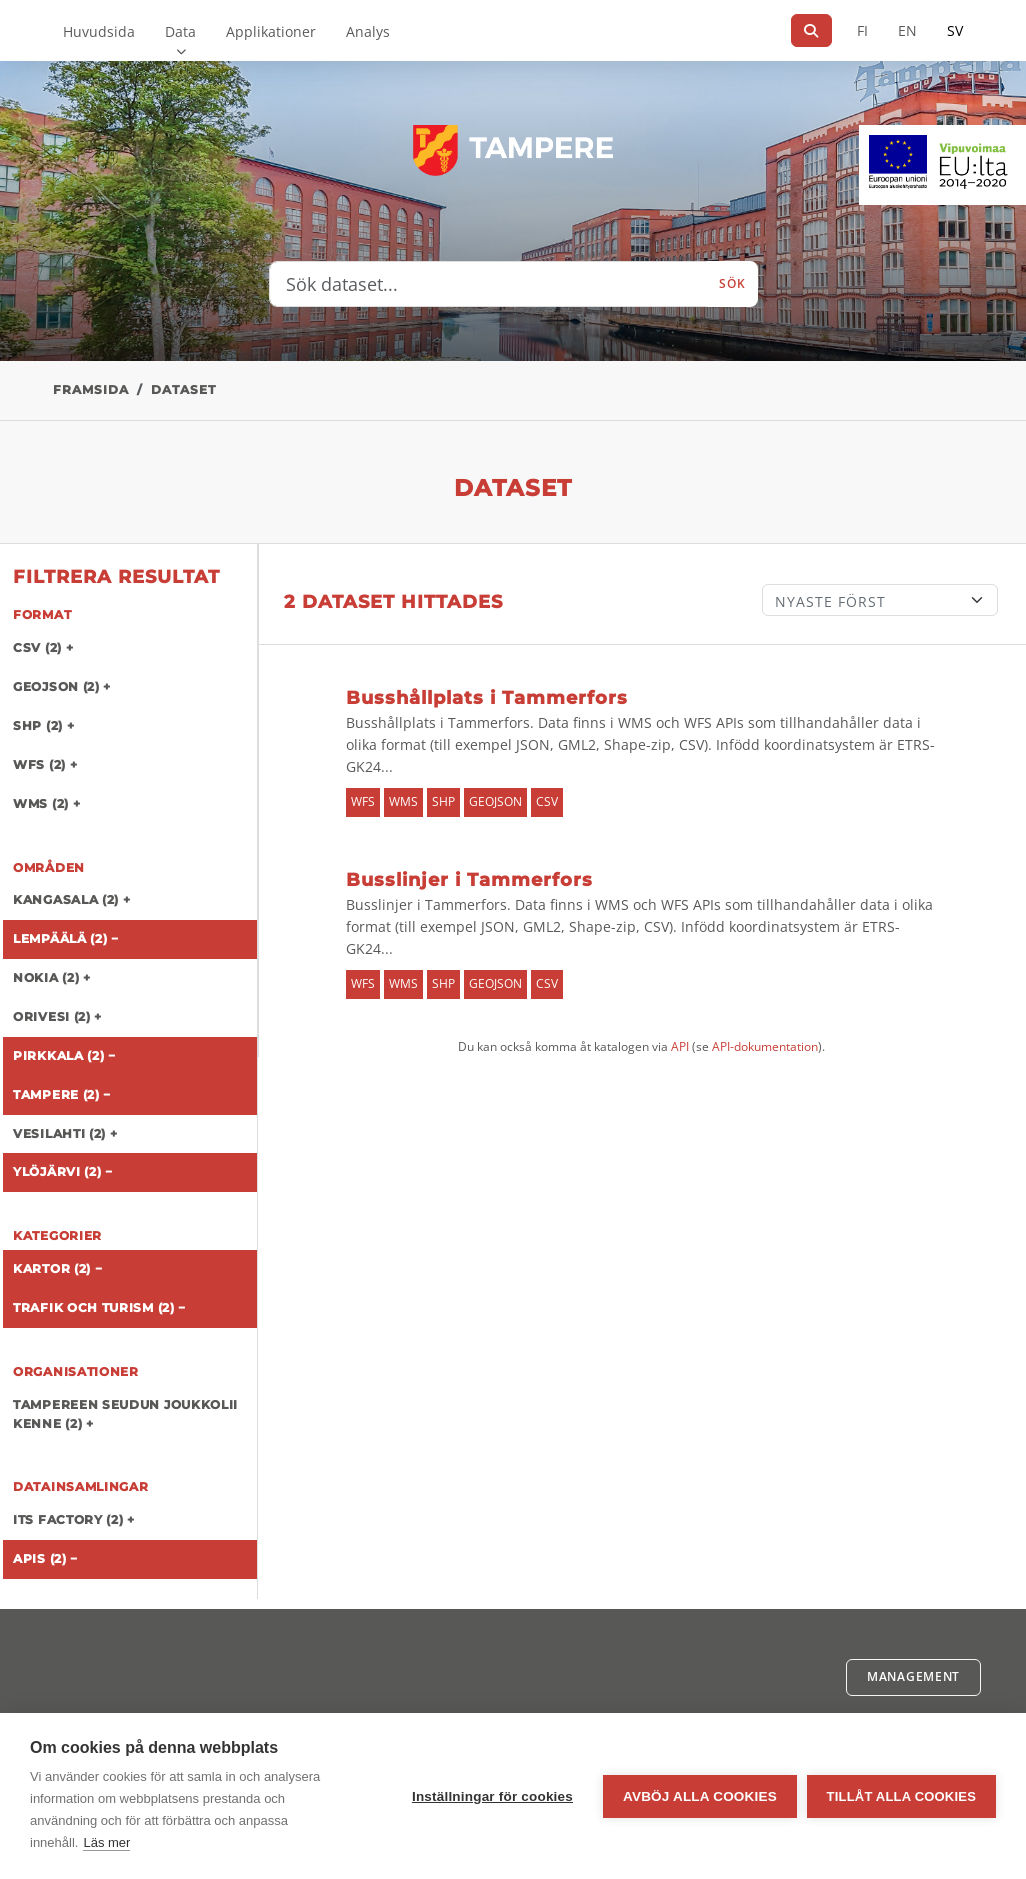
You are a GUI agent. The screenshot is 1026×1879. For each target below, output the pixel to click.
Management (913, 1676)
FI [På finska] (862, 30)
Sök (732, 283)
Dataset (183, 389)
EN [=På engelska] (907, 30)
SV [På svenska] (955, 30)
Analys (368, 31)
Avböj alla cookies (700, 1796)
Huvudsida (99, 31)
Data (180, 31)
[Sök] (811, 30)
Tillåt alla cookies (901, 1796)
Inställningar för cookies (492, 1796)
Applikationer (271, 31)
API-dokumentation (765, 1046)
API (680, 1046)
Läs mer (106, 1842)
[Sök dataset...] (489, 284)
